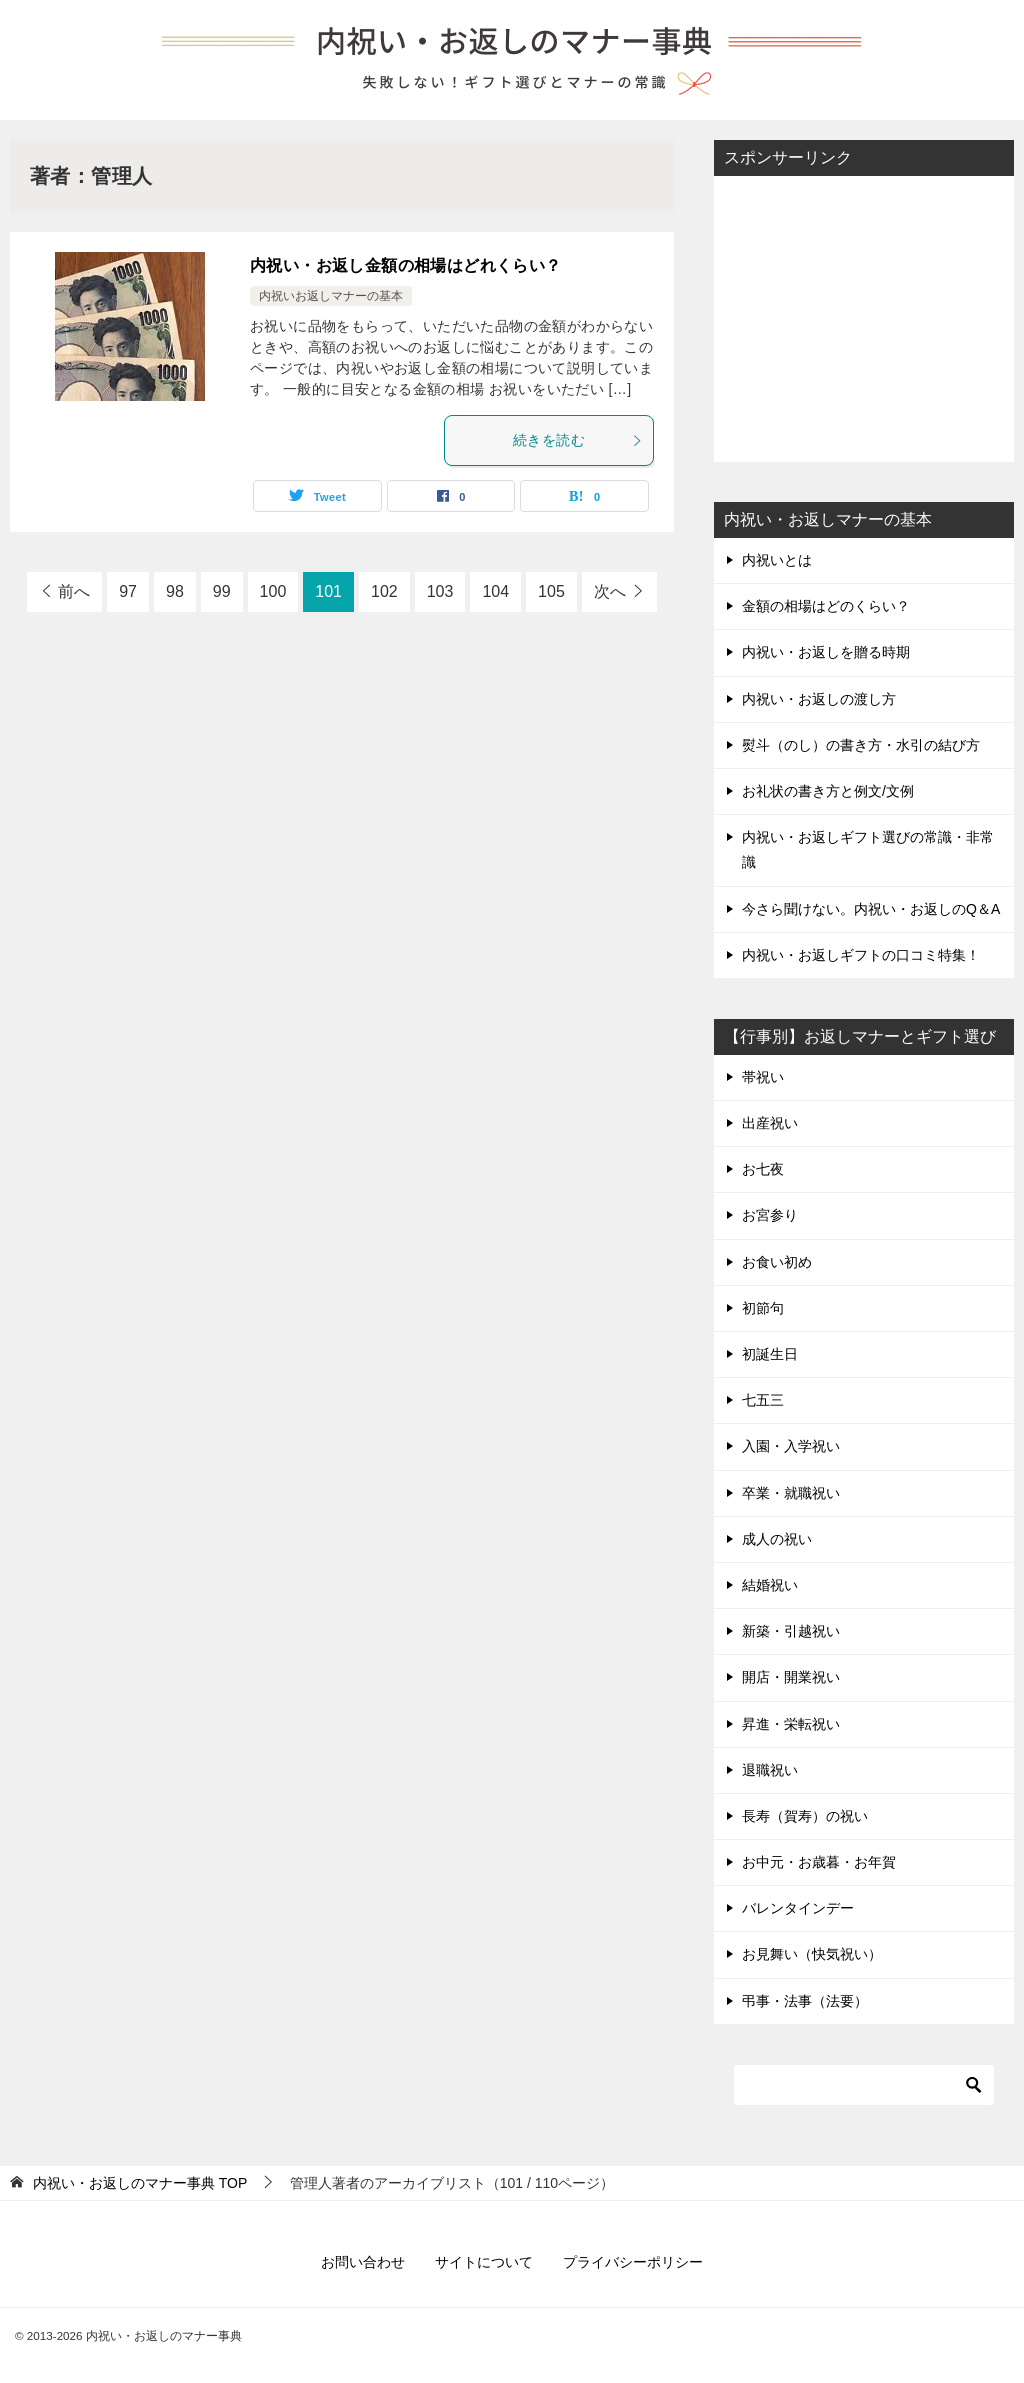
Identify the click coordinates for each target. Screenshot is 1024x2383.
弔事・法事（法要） (805, 2001)
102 (384, 591)
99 (222, 591)
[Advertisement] (864, 317)
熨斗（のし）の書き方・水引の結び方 (861, 745)
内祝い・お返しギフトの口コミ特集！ (861, 955)
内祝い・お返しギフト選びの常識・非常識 (868, 849)
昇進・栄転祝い (791, 1724)
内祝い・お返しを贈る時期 (826, 652)
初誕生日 (770, 1354)
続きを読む (578, 440)
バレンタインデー (798, 1908)
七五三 (763, 1400)
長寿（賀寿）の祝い (805, 1816)
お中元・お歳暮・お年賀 (819, 1862)
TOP (140, 2183)
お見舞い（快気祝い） (812, 1954)
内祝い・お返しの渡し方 (819, 699)
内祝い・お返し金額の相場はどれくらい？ (406, 265)
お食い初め (777, 1262)
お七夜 (763, 1169)
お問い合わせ (363, 2262)
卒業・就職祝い (791, 1493)
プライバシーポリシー (633, 2262)
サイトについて (484, 2262)
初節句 (763, 1308)
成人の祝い (777, 1539)
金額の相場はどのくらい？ (826, 606)
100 (273, 591)
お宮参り (770, 1215)
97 (128, 591)
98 (175, 591)
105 (551, 591)
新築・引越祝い (791, 1631)
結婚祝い (770, 1585)
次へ (610, 591)
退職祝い (770, 1770)
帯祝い (763, 1077)
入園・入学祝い (791, 1446)
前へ (74, 591)
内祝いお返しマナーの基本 (331, 296)
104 (495, 591)
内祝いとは (777, 560)
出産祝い (770, 1123)
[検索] (864, 2085)
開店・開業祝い (791, 1677)
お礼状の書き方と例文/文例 (828, 791)
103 (440, 591)
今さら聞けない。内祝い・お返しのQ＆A (871, 909)
